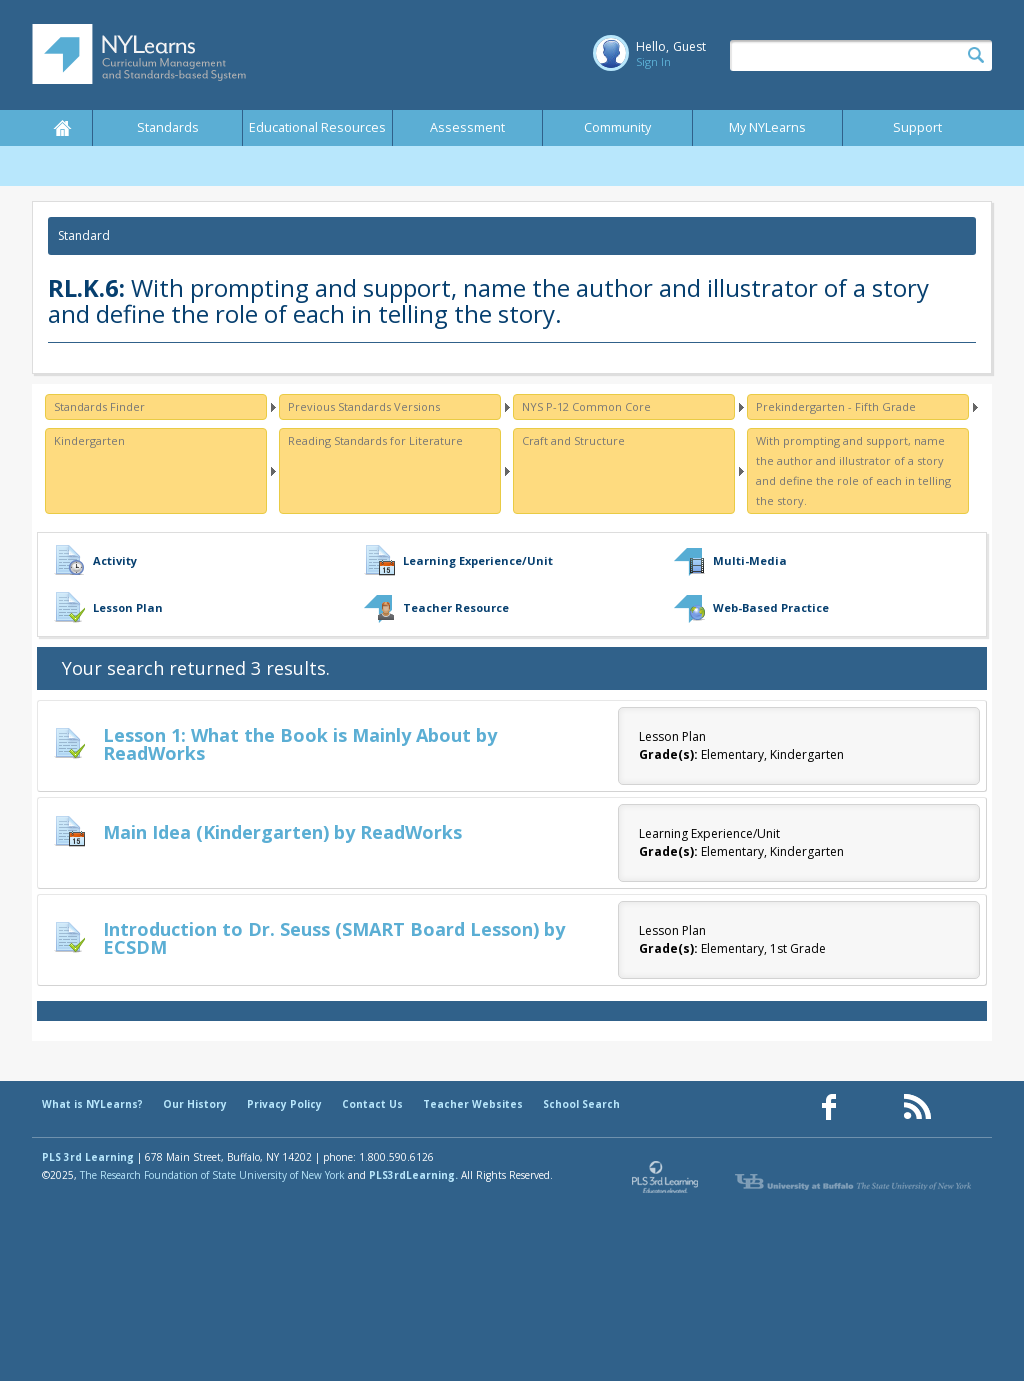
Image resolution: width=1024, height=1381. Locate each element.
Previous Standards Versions (364, 406)
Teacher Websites (473, 1104)
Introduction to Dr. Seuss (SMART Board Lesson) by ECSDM (334, 938)
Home (62, 128)
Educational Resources (317, 127)
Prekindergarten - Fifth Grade (836, 406)
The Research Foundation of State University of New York (212, 1175)
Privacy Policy (284, 1104)
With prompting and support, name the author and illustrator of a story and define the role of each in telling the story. (853, 470)
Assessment (467, 127)
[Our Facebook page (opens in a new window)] (829, 1107)
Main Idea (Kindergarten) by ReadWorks (282, 832)
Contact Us (372, 1104)
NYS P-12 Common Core (586, 406)
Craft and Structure (573, 440)
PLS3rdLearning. (413, 1175)
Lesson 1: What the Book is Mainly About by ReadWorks (300, 744)
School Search (581, 1104)
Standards (168, 127)
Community (617, 127)
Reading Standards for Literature (375, 440)
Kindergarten (89, 440)
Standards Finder (99, 406)
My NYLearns (767, 127)
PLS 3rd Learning (88, 1157)
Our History (195, 1104)
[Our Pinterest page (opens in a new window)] (873, 1107)
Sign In (653, 61)
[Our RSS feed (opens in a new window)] (917, 1107)
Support (917, 127)
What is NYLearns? (92, 1104)
